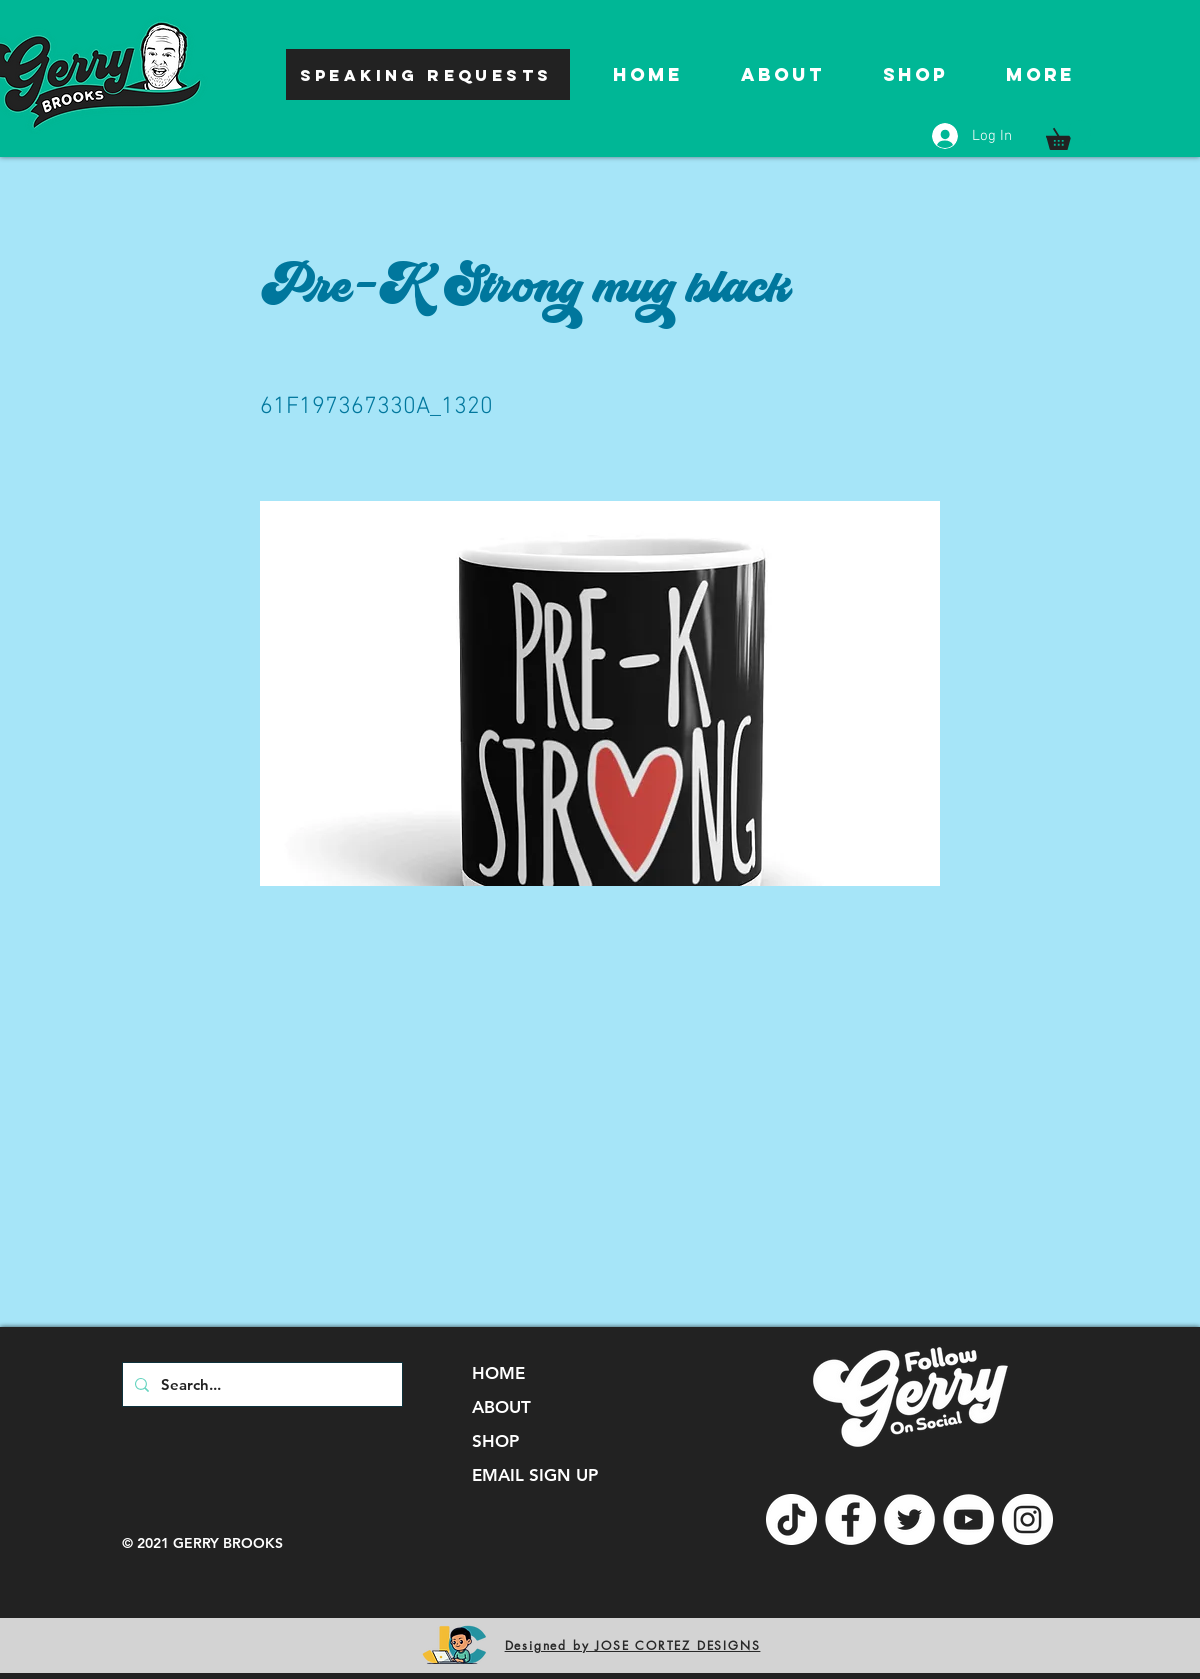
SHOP (495, 1441)
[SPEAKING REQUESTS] (428, 74)
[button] (1068, 135)
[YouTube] (968, 1519)
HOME (498, 1373)
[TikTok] (791, 1519)
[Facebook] (850, 1519)
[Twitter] (909, 1519)
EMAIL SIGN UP (535, 1475)
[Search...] (260, 1384)
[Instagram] (1027, 1519)
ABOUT (501, 1407)
